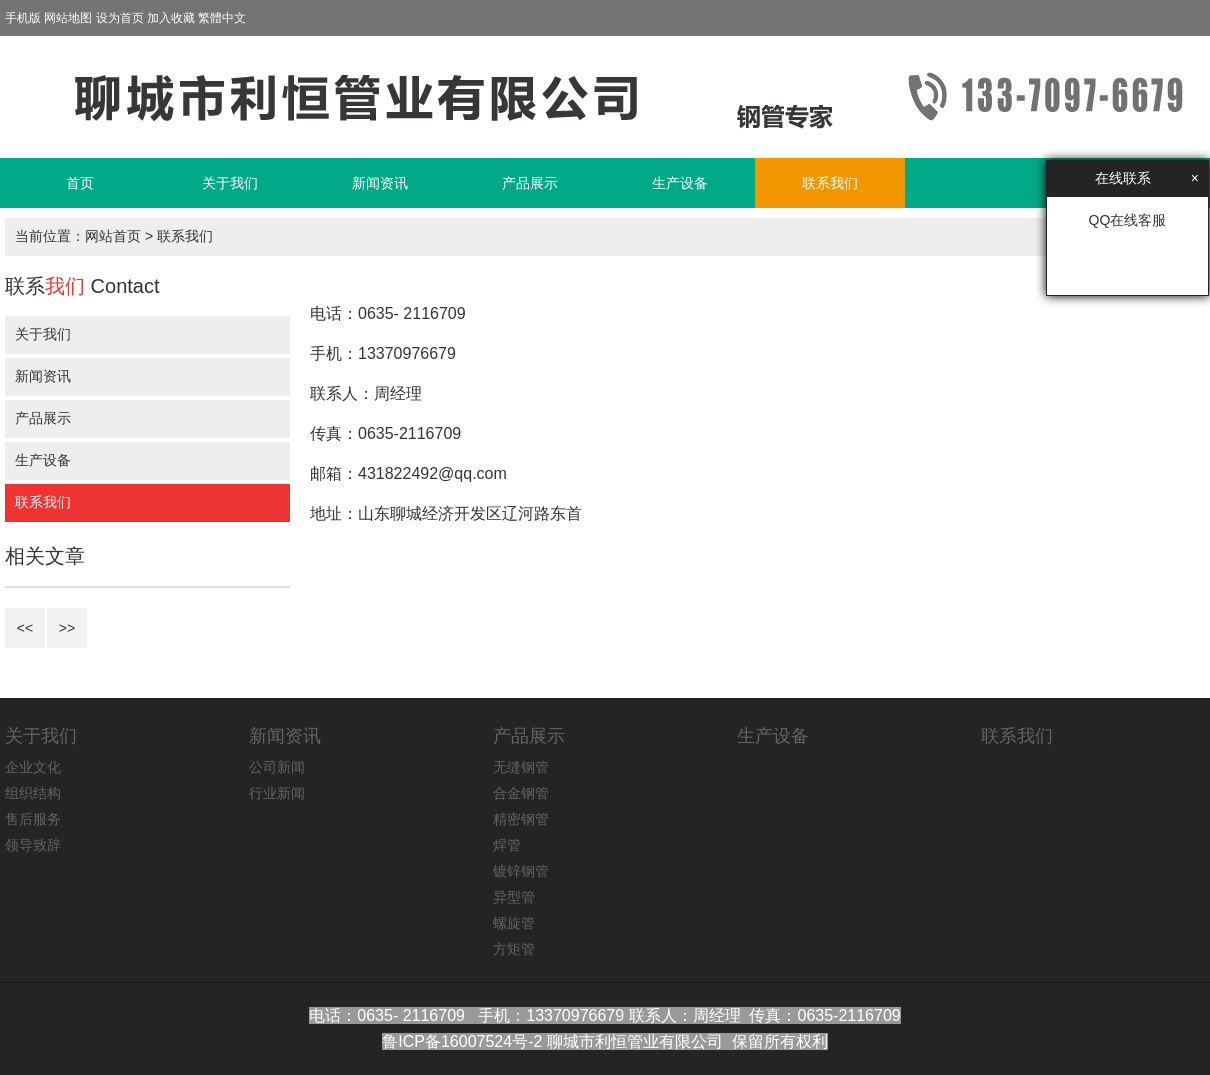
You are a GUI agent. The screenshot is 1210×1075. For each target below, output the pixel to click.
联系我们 (830, 183)
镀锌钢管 (521, 871)
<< (25, 628)
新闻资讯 (380, 183)
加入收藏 (171, 18)
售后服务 (33, 819)
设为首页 (120, 18)
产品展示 (530, 183)
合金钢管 (521, 793)
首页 (80, 183)
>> (67, 628)
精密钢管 (521, 819)
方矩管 (514, 949)
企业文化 (33, 767)
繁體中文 (222, 18)
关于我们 (230, 183)
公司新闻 (277, 767)
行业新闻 (277, 793)
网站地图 (68, 18)
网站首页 (113, 236)
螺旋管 (514, 923)
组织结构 (33, 793)
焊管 (507, 845)
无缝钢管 (521, 767)
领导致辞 (33, 845)
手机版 (23, 18)
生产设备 (680, 183)
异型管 (514, 897)
